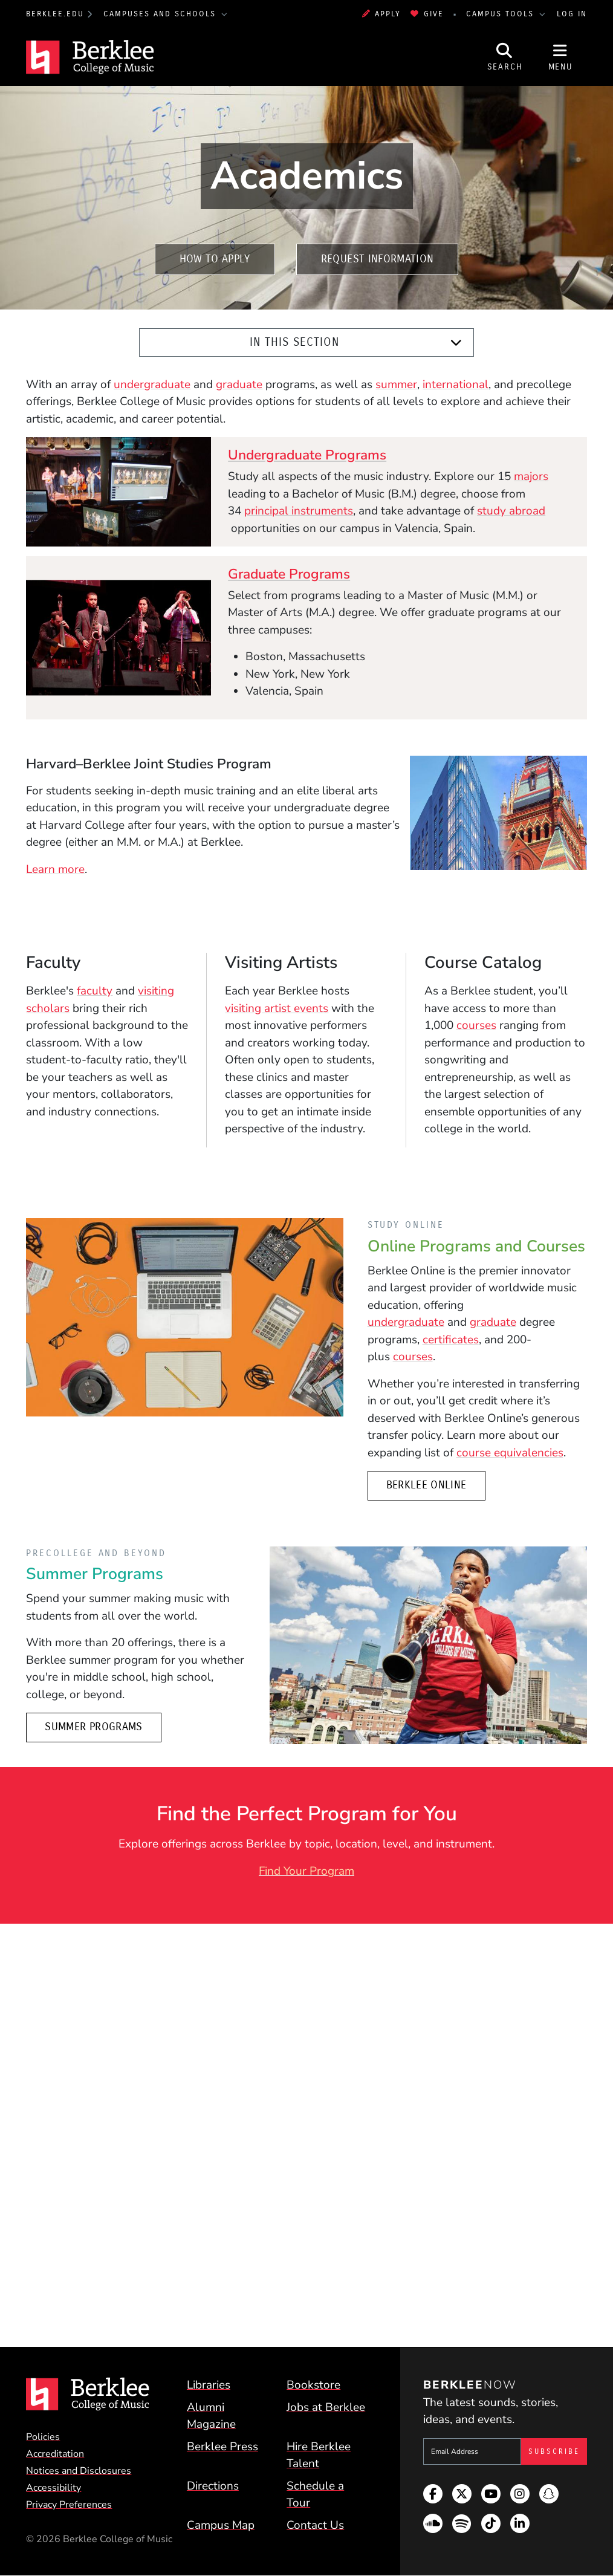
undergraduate (152, 384)
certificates (451, 1340)
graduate (239, 384)
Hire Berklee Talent (319, 2455)
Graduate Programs (289, 574)
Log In (572, 13)
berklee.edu (55, 13)
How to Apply (215, 259)
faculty (94, 991)
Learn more (55, 869)
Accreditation (55, 2454)
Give (426, 13)
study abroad (511, 511)
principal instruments (298, 511)
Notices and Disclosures (78, 2470)
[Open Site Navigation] (560, 57)
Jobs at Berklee (326, 2407)
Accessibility (53, 2487)
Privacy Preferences (69, 2504)
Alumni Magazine (211, 2416)
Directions (213, 2486)
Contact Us (315, 2525)
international (455, 384)
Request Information (377, 259)
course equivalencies (509, 1453)
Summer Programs (93, 1727)
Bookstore (313, 2385)
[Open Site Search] (504, 57)
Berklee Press (222, 2446)
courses (476, 1025)
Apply (381, 13)
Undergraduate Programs (307, 455)
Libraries (208, 2385)
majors (531, 476)
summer (396, 384)
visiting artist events (276, 1008)
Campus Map (221, 2525)
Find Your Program (306, 1871)
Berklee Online (426, 1485)
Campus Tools (501, 13)
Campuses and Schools (161, 13)
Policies (43, 2437)
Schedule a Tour (315, 2494)
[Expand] (456, 343)
